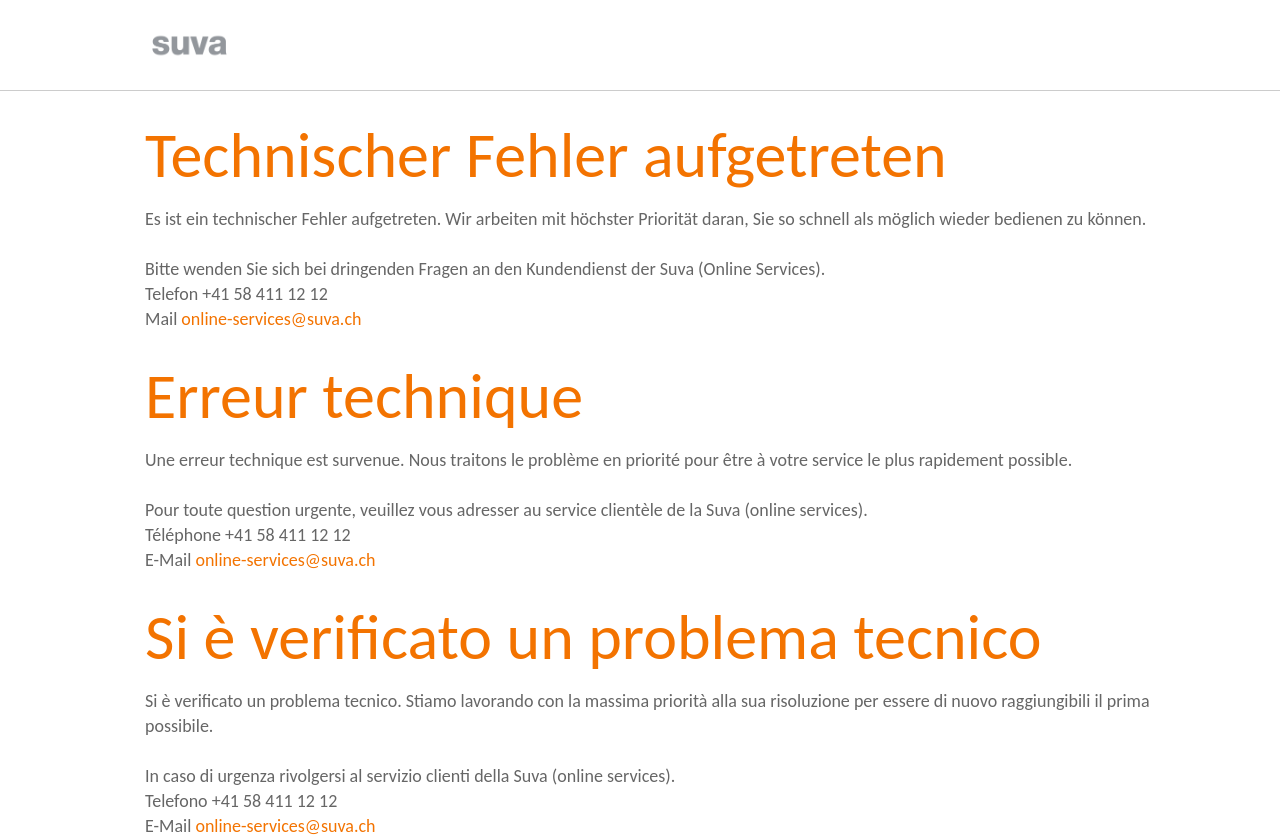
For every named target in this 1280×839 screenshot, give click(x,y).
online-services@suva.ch (271, 319)
